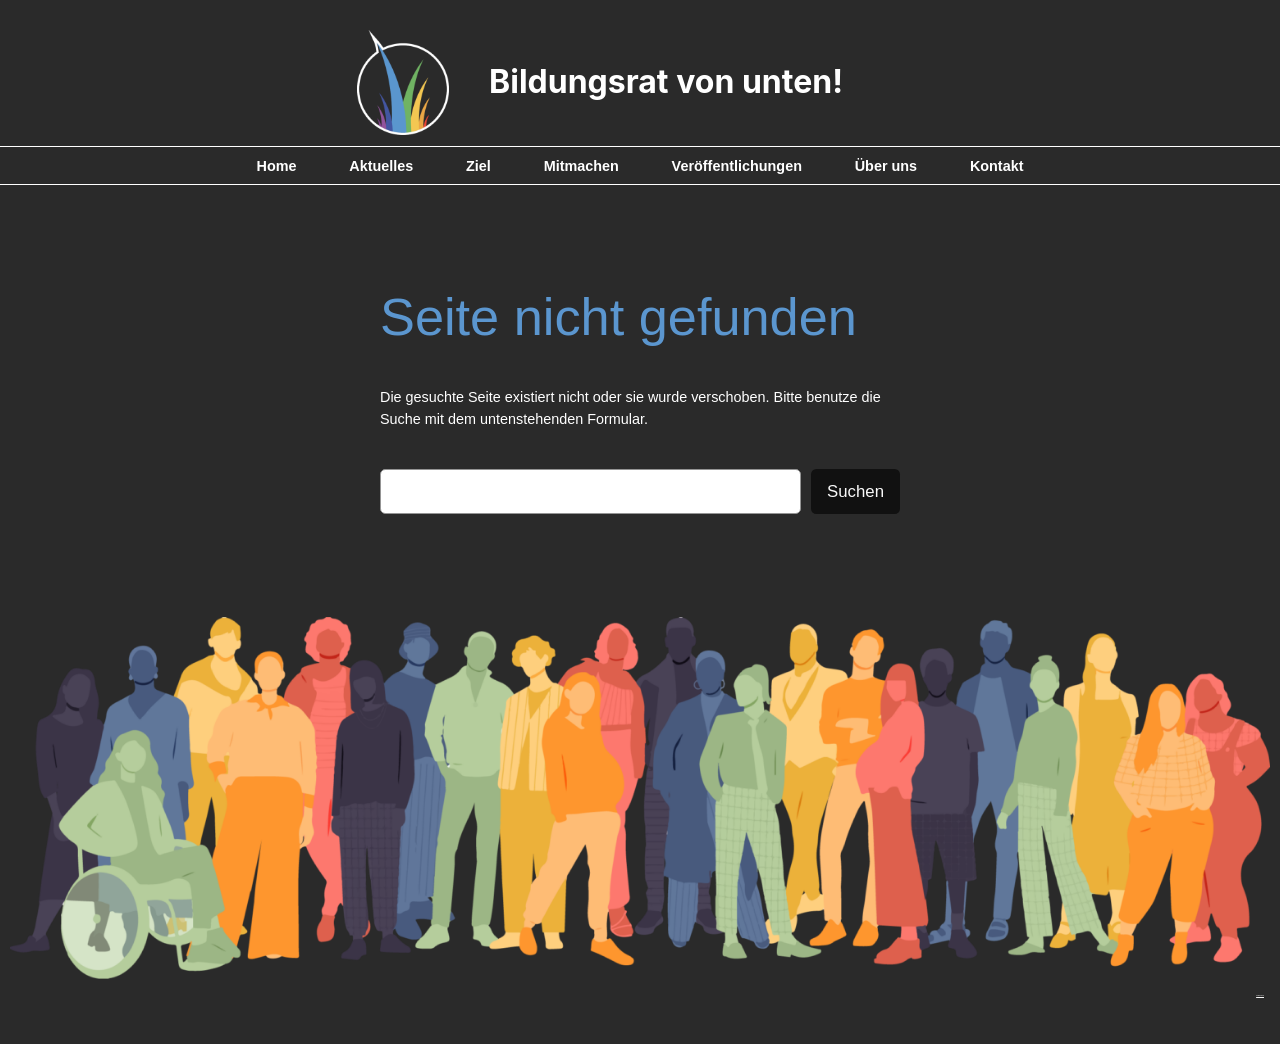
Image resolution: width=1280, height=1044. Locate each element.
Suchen (855, 491)
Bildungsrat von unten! (666, 81)
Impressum (1260, 995)
